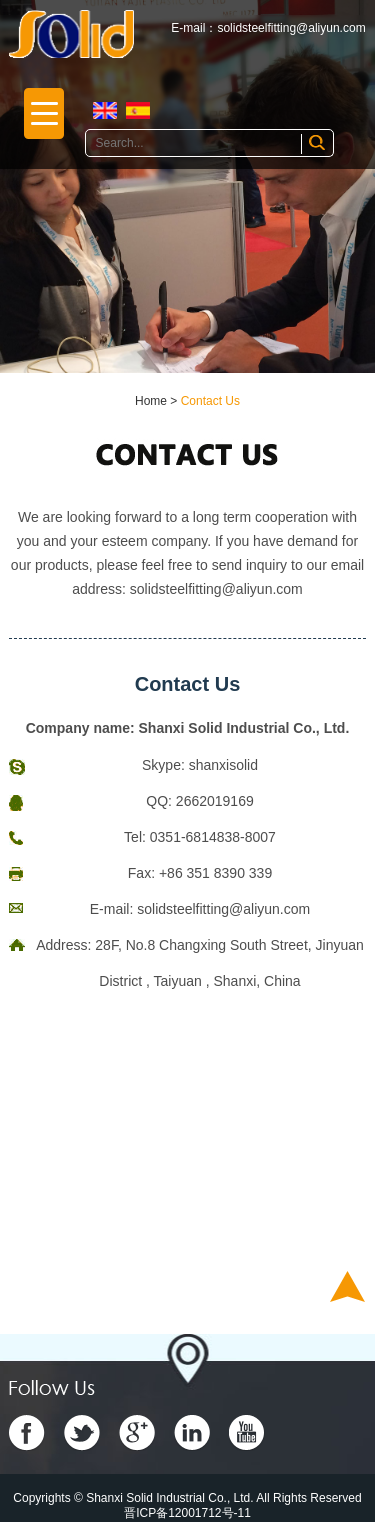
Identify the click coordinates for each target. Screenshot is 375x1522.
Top (347, 1286)
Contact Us (210, 401)
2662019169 (215, 801)
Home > (158, 401)
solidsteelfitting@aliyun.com (291, 28)
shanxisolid (223, 765)
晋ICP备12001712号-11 (187, 1513)
